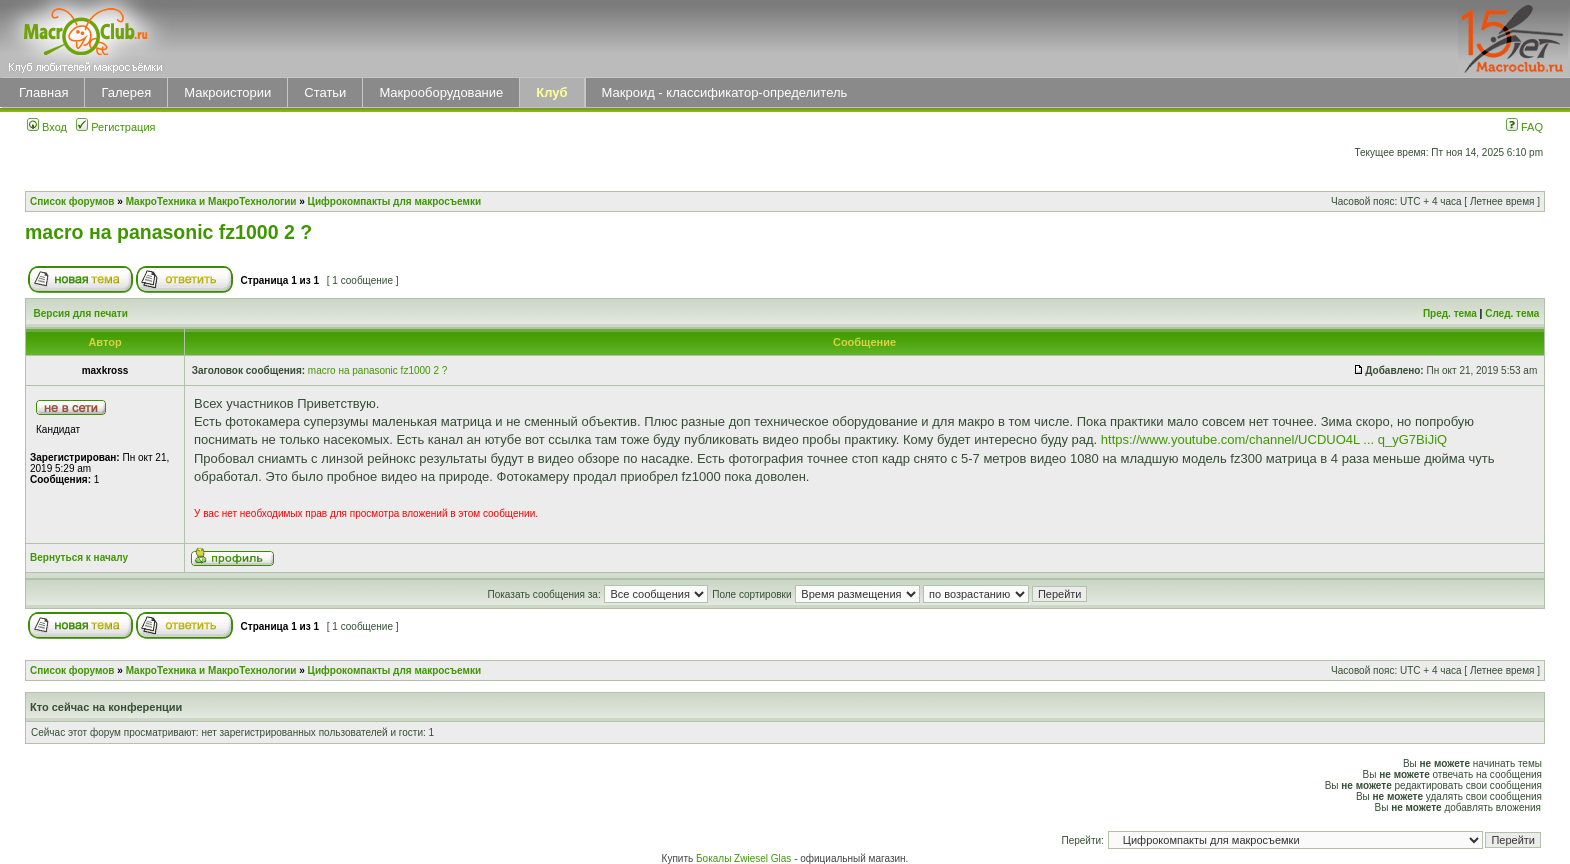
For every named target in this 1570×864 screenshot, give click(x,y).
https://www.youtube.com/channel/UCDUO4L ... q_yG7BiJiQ (1274, 439)
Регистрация (115, 127)
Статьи (325, 92)
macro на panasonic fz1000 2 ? (168, 232)
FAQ (1524, 127)
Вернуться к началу (79, 557)
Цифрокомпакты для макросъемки (394, 201)
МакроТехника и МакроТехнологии (211, 201)
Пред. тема (1450, 313)
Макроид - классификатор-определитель (725, 92)
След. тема (1512, 313)
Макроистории (227, 92)
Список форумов (72, 201)
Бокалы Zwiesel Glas (745, 858)
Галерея (126, 92)
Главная (43, 92)
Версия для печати (81, 313)
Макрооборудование (441, 92)
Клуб (551, 92)
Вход (47, 127)
